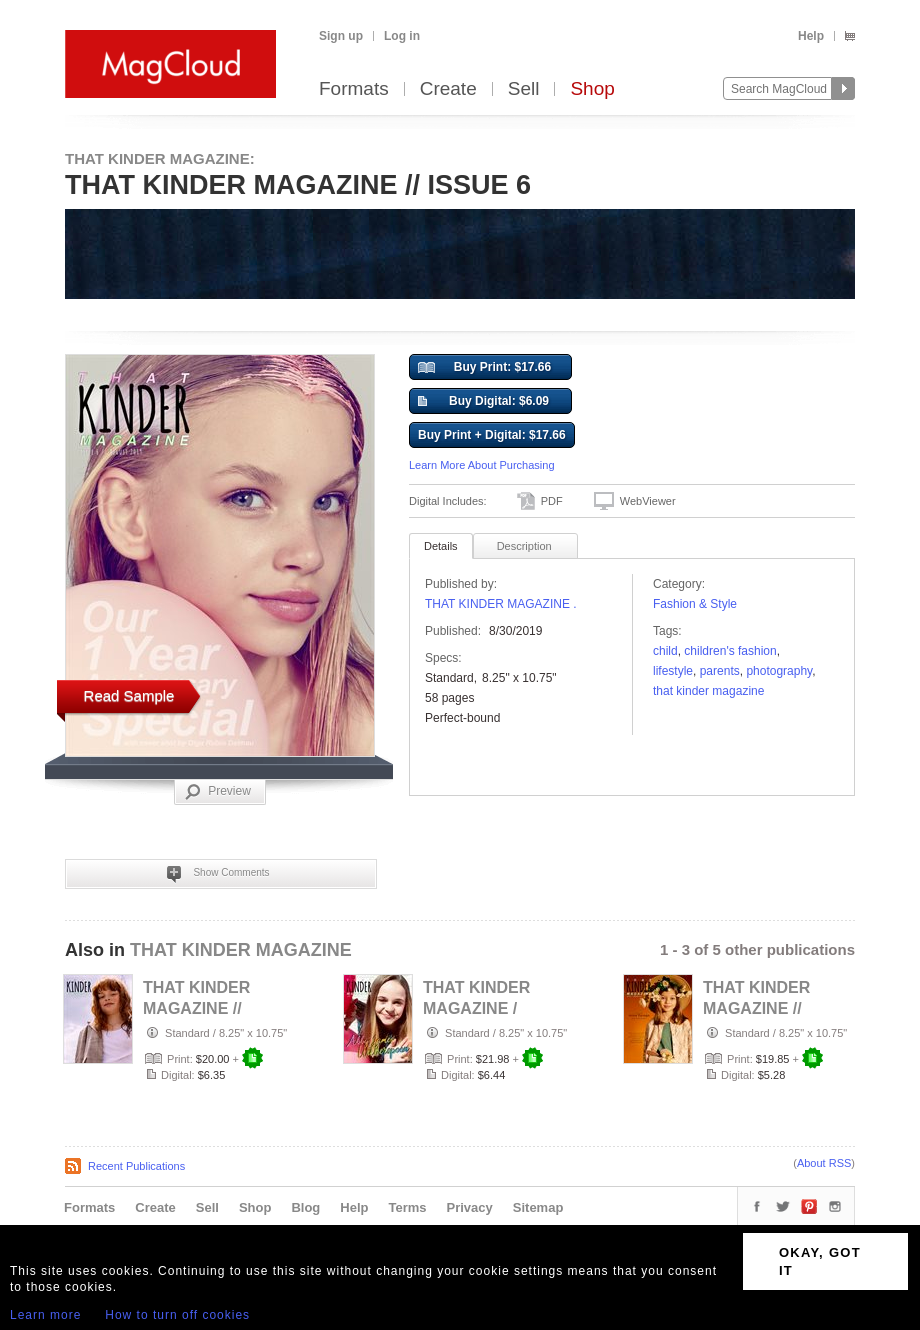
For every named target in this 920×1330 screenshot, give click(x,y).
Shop (592, 89)
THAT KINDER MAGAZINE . (501, 604)
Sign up (341, 36)
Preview (218, 792)
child (665, 651)
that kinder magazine (708, 691)
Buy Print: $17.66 (484, 368)
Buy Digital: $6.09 (483, 402)
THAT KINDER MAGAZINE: (160, 158)
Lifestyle (673, 671)
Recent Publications (136, 1166)
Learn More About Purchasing (482, 465)
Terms (407, 1207)
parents (720, 671)
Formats (354, 89)
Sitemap (538, 1207)
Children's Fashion (730, 651)
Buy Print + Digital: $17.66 (492, 435)
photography (779, 671)
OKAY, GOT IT (820, 1261)
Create (448, 89)
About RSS (824, 1163)
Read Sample (129, 695)
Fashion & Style (695, 604)
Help (811, 36)
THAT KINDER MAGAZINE (241, 950)
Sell (524, 89)
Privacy (470, 1207)
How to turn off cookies (177, 1315)
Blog (305, 1207)
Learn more (45, 1315)
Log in (402, 36)
